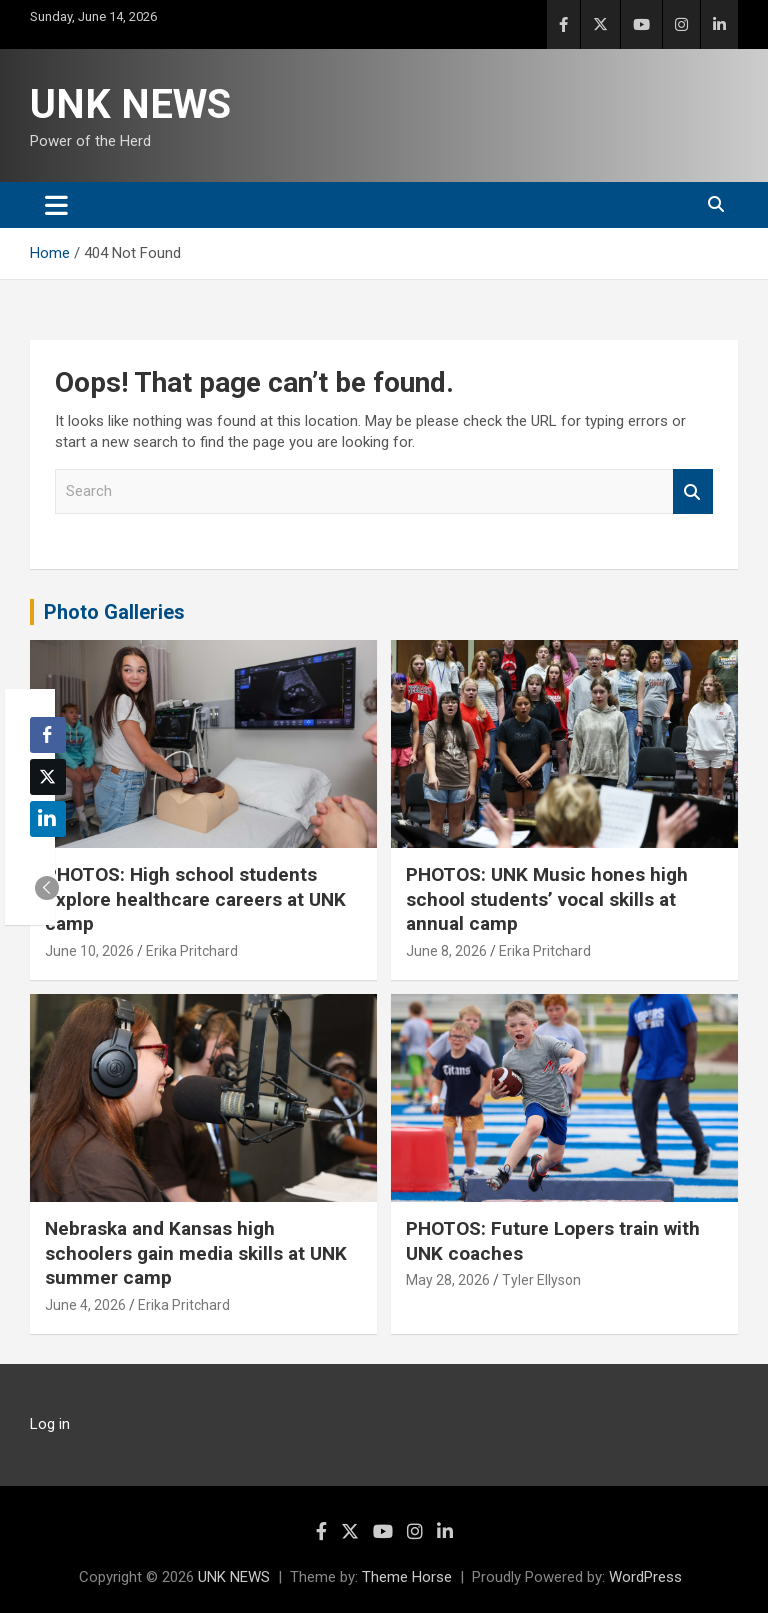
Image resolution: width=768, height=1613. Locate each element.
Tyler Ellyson (541, 1280)
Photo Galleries (114, 612)
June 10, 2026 (89, 951)
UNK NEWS (130, 104)
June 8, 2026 (446, 951)
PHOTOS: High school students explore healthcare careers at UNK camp (195, 899)
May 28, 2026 (448, 1280)
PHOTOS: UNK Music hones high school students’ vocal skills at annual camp (547, 899)
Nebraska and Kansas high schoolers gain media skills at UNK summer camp (196, 1253)
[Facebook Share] (48, 735)
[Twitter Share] (48, 777)
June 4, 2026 (85, 1305)
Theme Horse (407, 1577)
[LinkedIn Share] (48, 819)
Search (693, 491)
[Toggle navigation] (56, 205)
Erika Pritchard (192, 951)
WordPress (645, 1577)
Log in (50, 1424)
